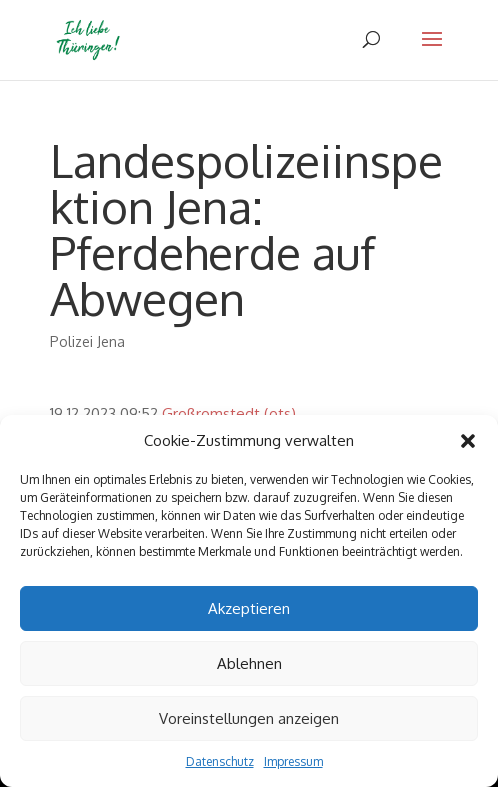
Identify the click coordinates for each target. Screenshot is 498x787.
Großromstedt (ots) (229, 413)
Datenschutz (220, 761)
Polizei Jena (87, 341)
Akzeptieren (249, 608)
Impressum (293, 761)
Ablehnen (249, 663)
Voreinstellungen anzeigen (249, 718)
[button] (468, 441)
